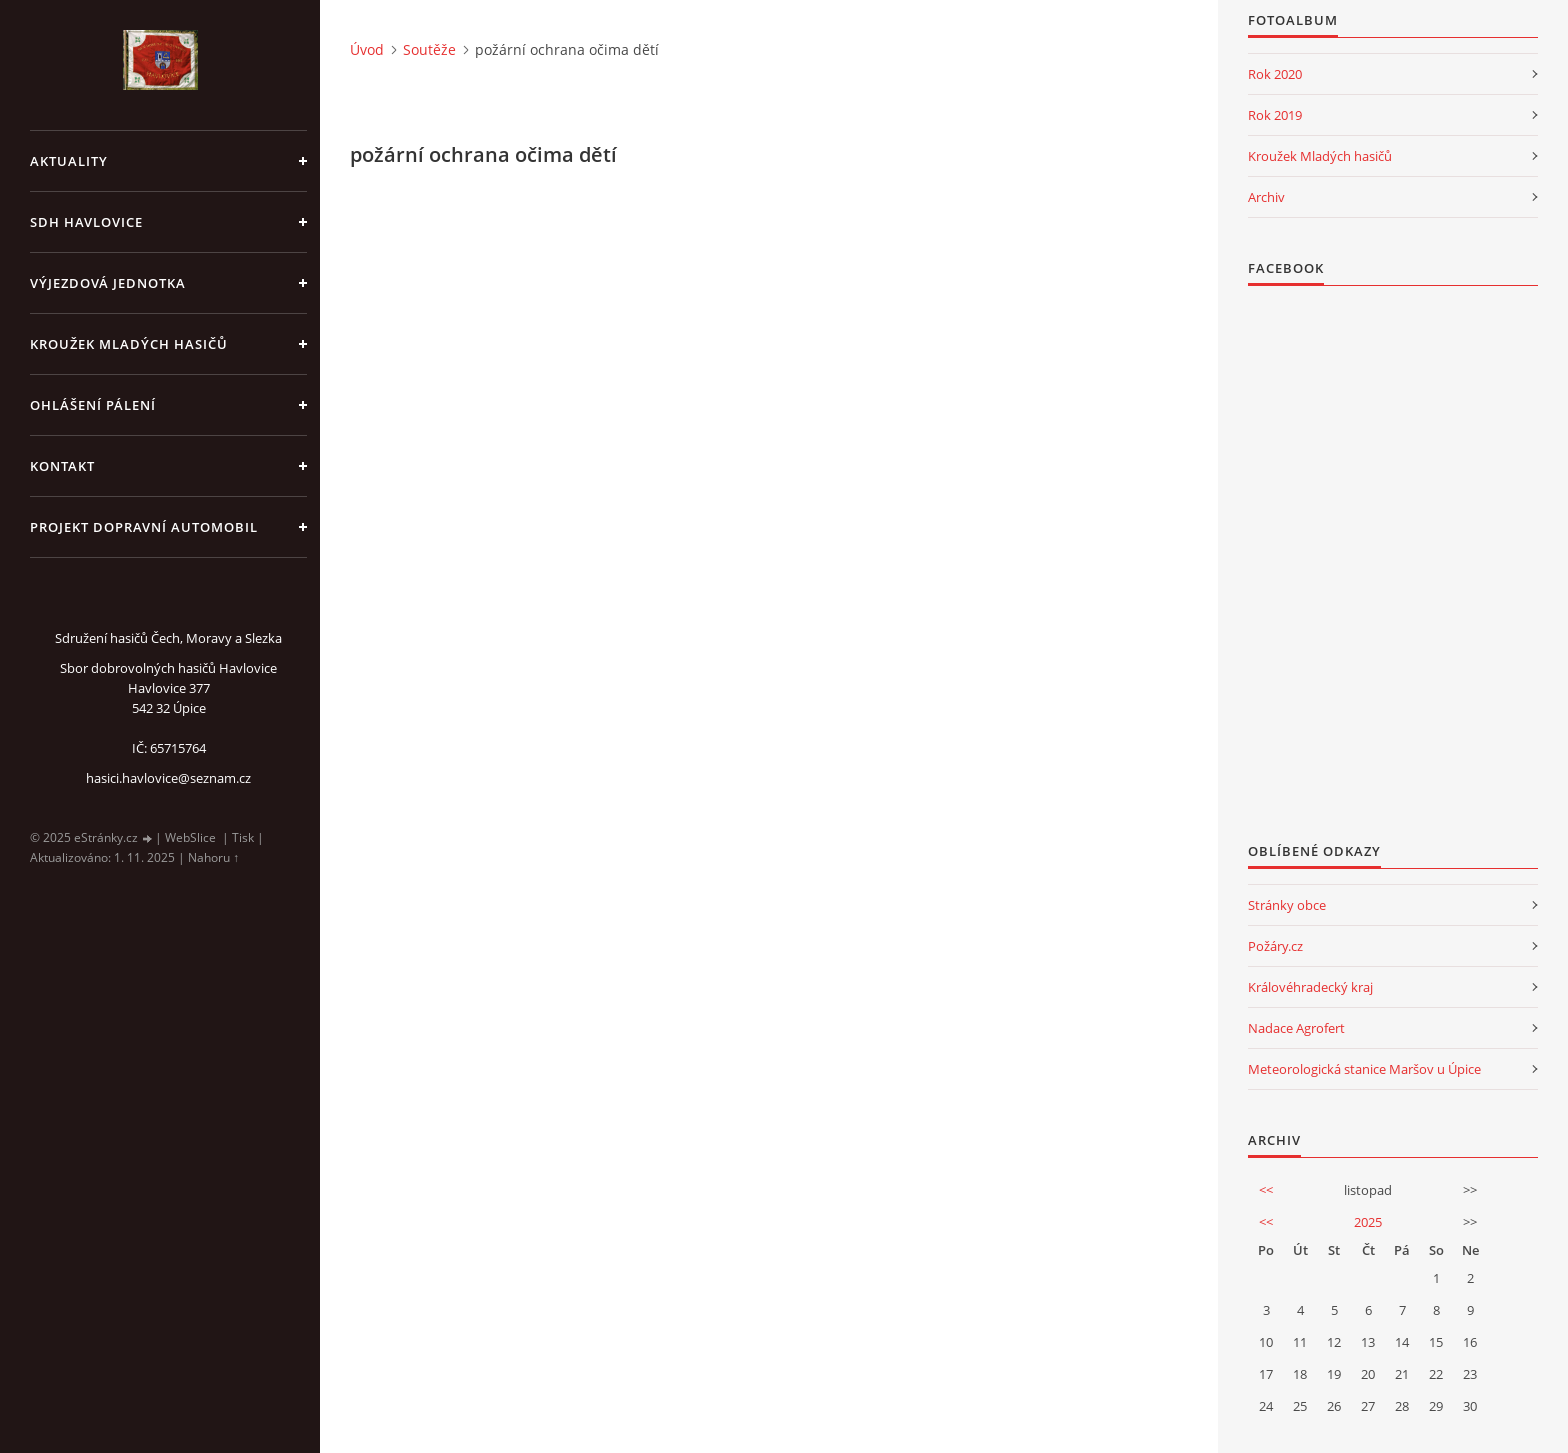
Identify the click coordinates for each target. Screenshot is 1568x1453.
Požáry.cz (1275, 946)
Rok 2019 (1275, 115)
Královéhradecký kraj (1310, 987)
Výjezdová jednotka (108, 283)
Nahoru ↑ (213, 857)
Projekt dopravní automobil (144, 527)
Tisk (243, 837)
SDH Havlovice (86, 222)
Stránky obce (1287, 905)
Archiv (1266, 197)
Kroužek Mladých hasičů (1320, 156)
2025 (1368, 1222)
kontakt (62, 466)
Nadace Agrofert (1296, 1028)
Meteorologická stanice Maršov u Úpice (1364, 1069)
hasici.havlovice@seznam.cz (168, 778)
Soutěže (429, 49)
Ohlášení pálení (93, 405)
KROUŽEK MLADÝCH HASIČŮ (129, 344)
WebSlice (190, 837)
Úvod (367, 49)
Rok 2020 (1275, 74)
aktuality (69, 161)
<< (1266, 1190)
